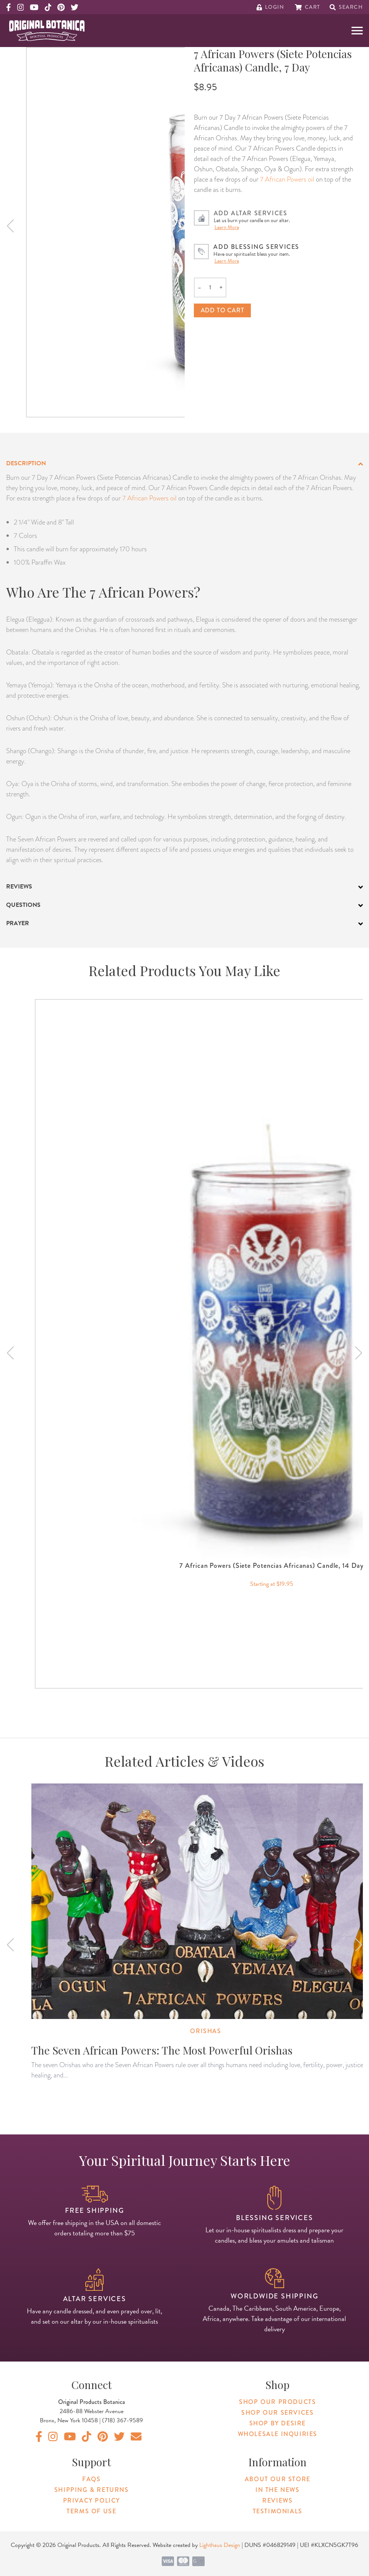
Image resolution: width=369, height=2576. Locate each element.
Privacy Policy (91, 2500)
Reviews (277, 2500)
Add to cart (222, 310)
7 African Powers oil (287, 179)
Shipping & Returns (91, 2489)
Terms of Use (91, 2511)
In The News (277, 2489)
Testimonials (277, 2511)
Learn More (227, 227)
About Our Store (277, 2479)
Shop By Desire (277, 2423)
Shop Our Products (277, 2401)
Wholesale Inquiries (277, 2434)
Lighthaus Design (219, 2545)
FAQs (91, 2479)
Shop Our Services (277, 2412)
